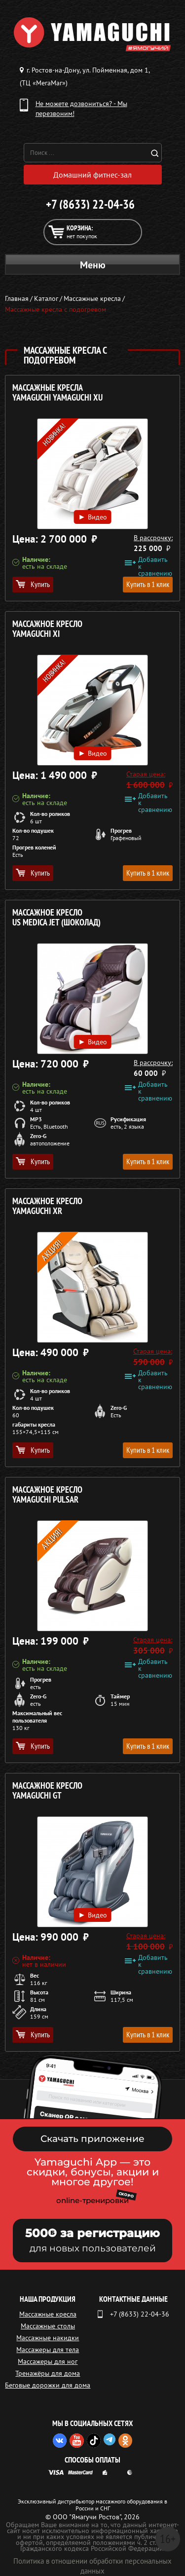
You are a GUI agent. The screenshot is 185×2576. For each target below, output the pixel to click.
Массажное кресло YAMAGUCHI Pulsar (47, 1495)
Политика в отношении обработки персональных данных (92, 2566)
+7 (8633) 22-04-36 (90, 204)
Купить (33, 584)
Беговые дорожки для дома (47, 2385)
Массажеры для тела (47, 2349)
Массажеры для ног (47, 2361)
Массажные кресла (47, 2314)
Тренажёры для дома (47, 2373)
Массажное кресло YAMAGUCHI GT (47, 1791)
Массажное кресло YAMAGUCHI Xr (47, 1206)
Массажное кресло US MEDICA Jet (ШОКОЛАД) (56, 918)
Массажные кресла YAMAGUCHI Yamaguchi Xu (57, 393)
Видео (92, 516)
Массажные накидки (47, 2337)
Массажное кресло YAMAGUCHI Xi (47, 629)
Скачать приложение (92, 2138)
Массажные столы (48, 2325)
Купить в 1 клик (147, 584)
